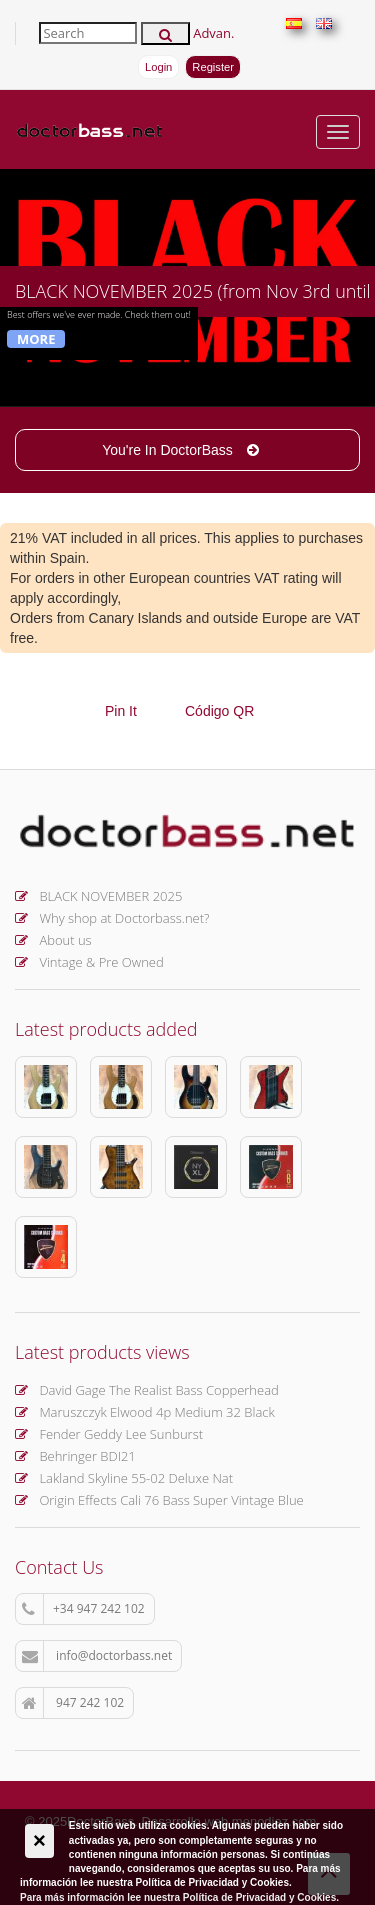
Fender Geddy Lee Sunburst (109, 1434)
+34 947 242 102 (83, 1609)
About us (53, 940)
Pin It (121, 711)
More (36, 339)
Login (158, 67)
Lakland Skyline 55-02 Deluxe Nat (124, 1478)
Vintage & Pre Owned (89, 962)
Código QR (219, 711)
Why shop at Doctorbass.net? (112, 918)
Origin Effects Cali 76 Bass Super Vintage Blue (159, 1500)
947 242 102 (73, 1703)
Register (213, 67)
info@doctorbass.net (97, 1656)
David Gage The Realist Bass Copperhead (147, 1390)
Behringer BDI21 (75, 1456)
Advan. (213, 33)
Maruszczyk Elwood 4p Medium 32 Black (145, 1412)
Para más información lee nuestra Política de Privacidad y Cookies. (179, 1897)
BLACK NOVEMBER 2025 (98, 896)
